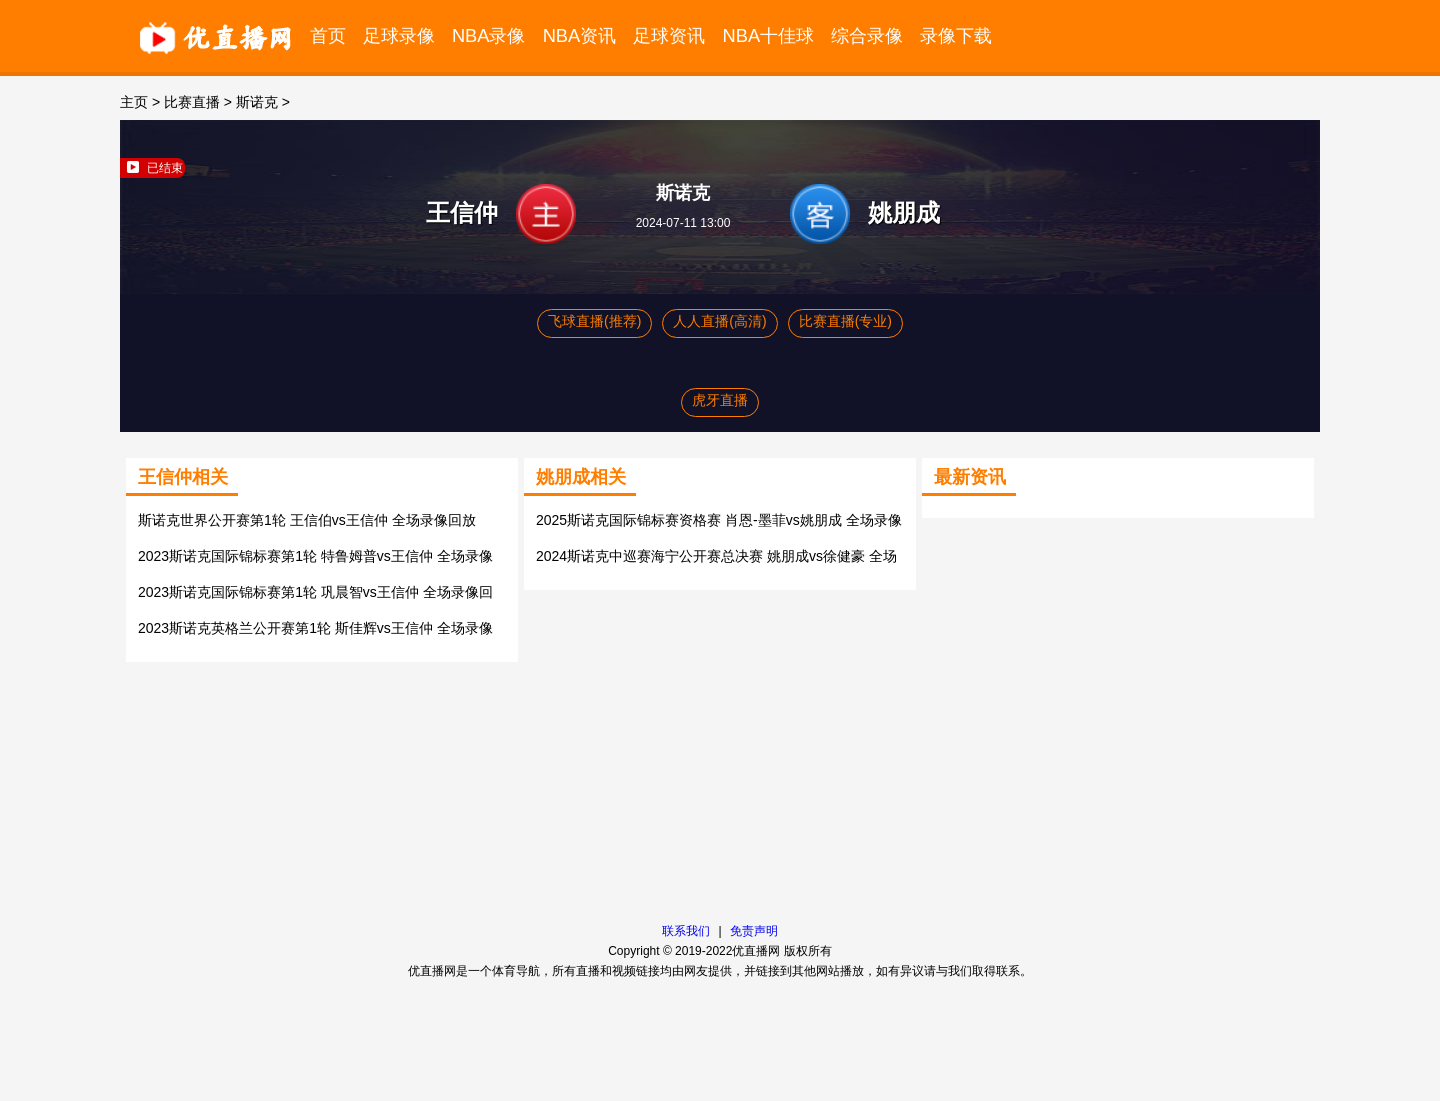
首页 (328, 35)
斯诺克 (257, 102)
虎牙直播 (720, 400)
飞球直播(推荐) (594, 321)
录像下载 (956, 35)
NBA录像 (489, 35)
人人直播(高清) (719, 321)
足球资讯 (669, 35)
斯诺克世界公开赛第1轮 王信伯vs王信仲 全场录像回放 (307, 520)
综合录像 (867, 35)
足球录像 (399, 35)
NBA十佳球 (769, 35)
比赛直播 (192, 102)
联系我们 (686, 931)
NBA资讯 (580, 35)
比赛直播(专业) (845, 321)
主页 (134, 102)
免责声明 (754, 931)
